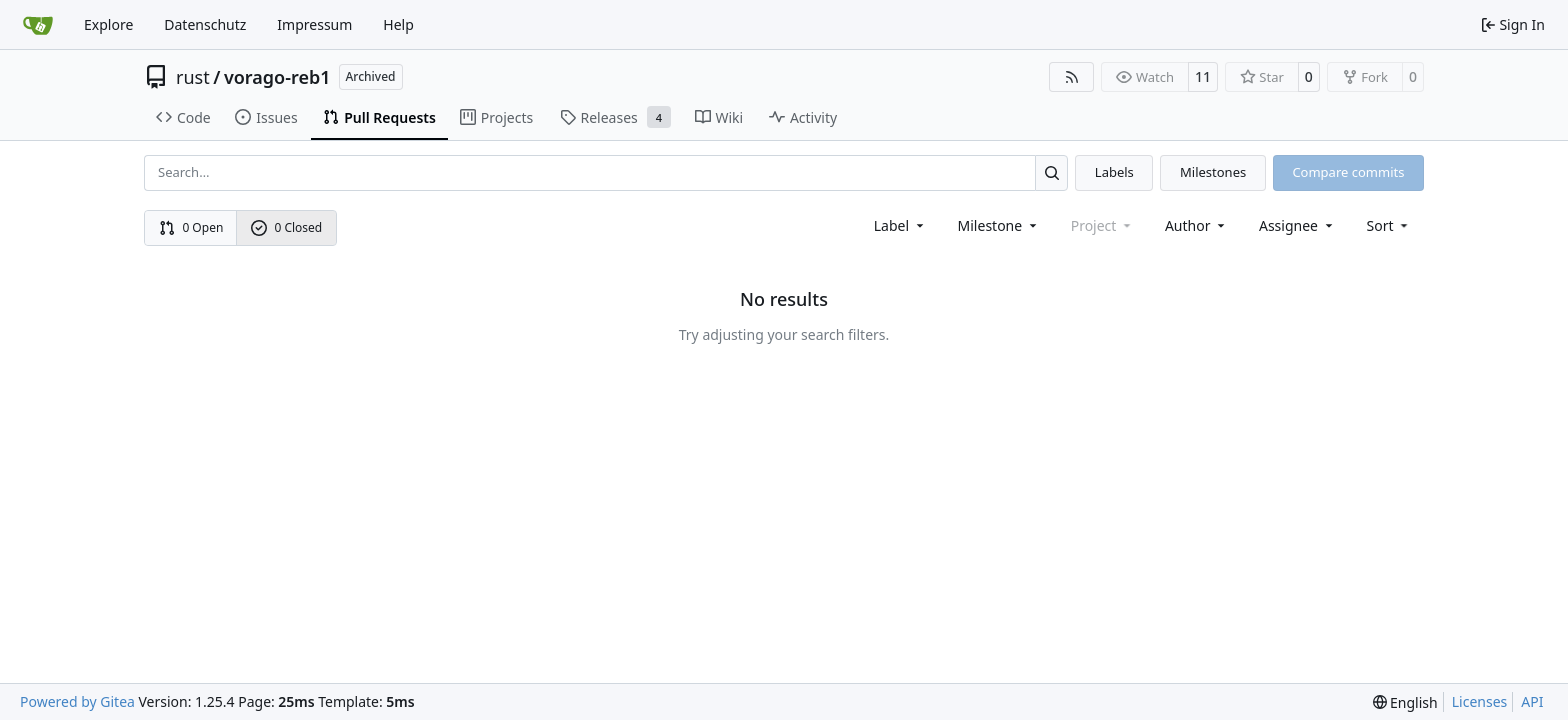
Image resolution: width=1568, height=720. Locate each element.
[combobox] (900, 225)
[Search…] (1051, 172)
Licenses (1480, 701)
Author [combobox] (1196, 225)
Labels (1114, 172)
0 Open (191, 227)
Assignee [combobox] (1297, 225)
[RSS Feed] (1072, 77)
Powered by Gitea (77, 701)
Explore (108, 24)
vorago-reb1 (277, 77)
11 (1203, 76)
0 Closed (287, 227)
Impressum (314, 24)
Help (398, 24)
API (1532, 701)
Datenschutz (205, 24)
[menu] (1389, 225)
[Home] (38, 25)
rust (193, 77)
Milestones (1213, 172)
